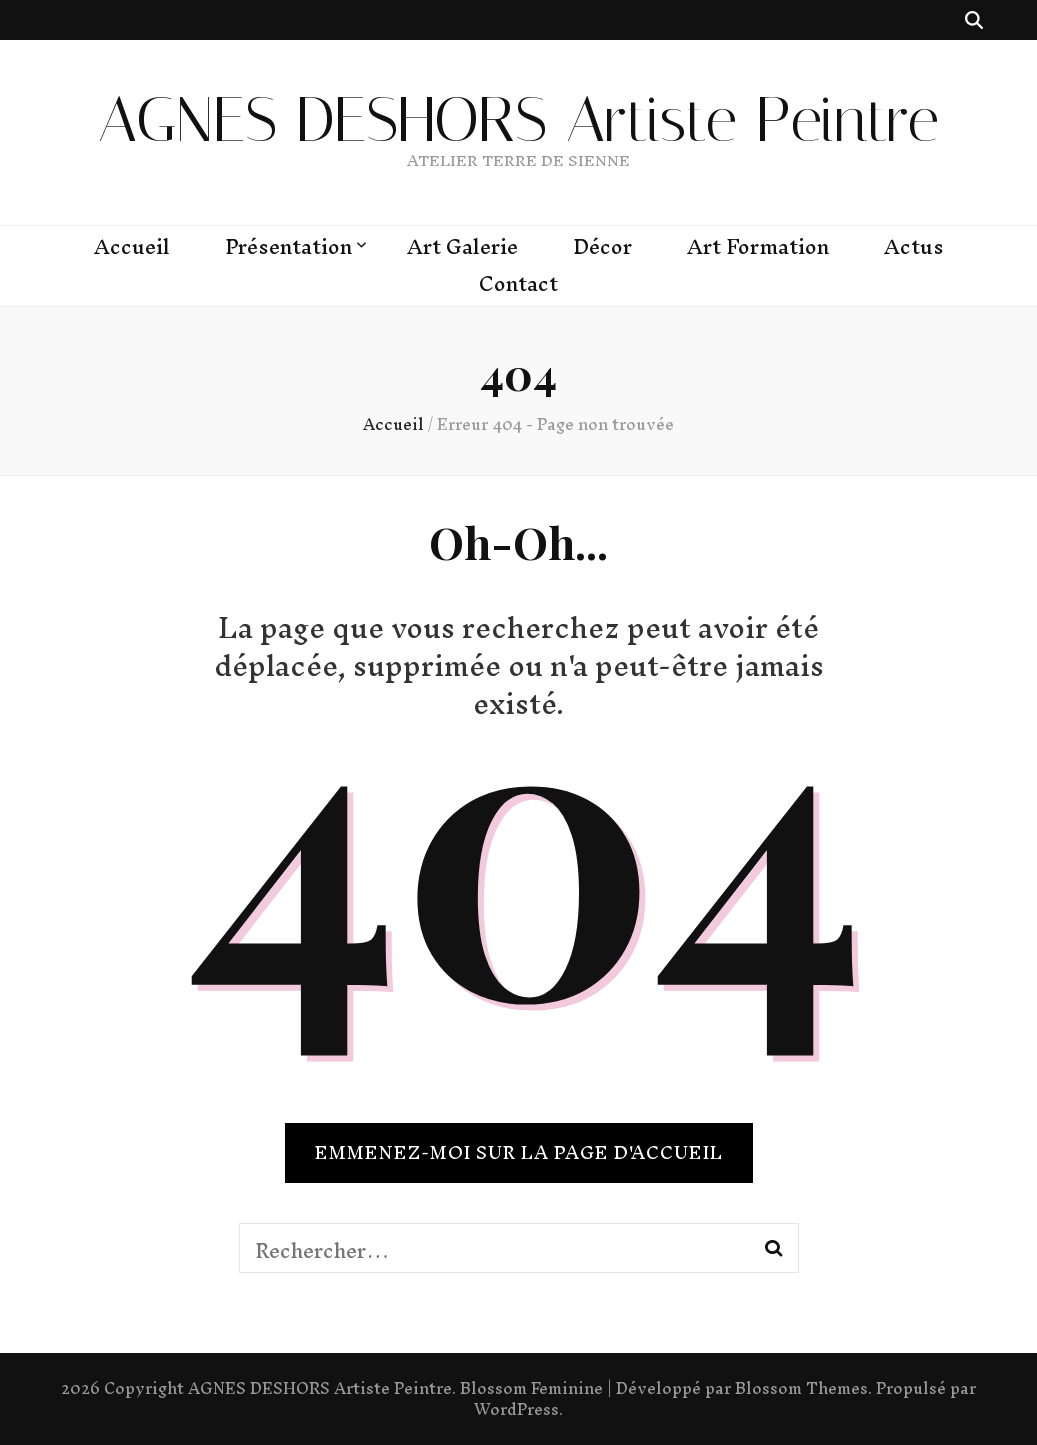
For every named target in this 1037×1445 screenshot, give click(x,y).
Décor (602, 247)
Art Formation (758, 247)
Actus (914, 247)
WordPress (516, 1409)
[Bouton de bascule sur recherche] (974, 20)
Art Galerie (462, 247)
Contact (518, 284)
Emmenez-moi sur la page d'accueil (519, 1152)
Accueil (132, 247)
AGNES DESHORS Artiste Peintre (518, 120)
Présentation (288, 247)
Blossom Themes (801, 1388)
